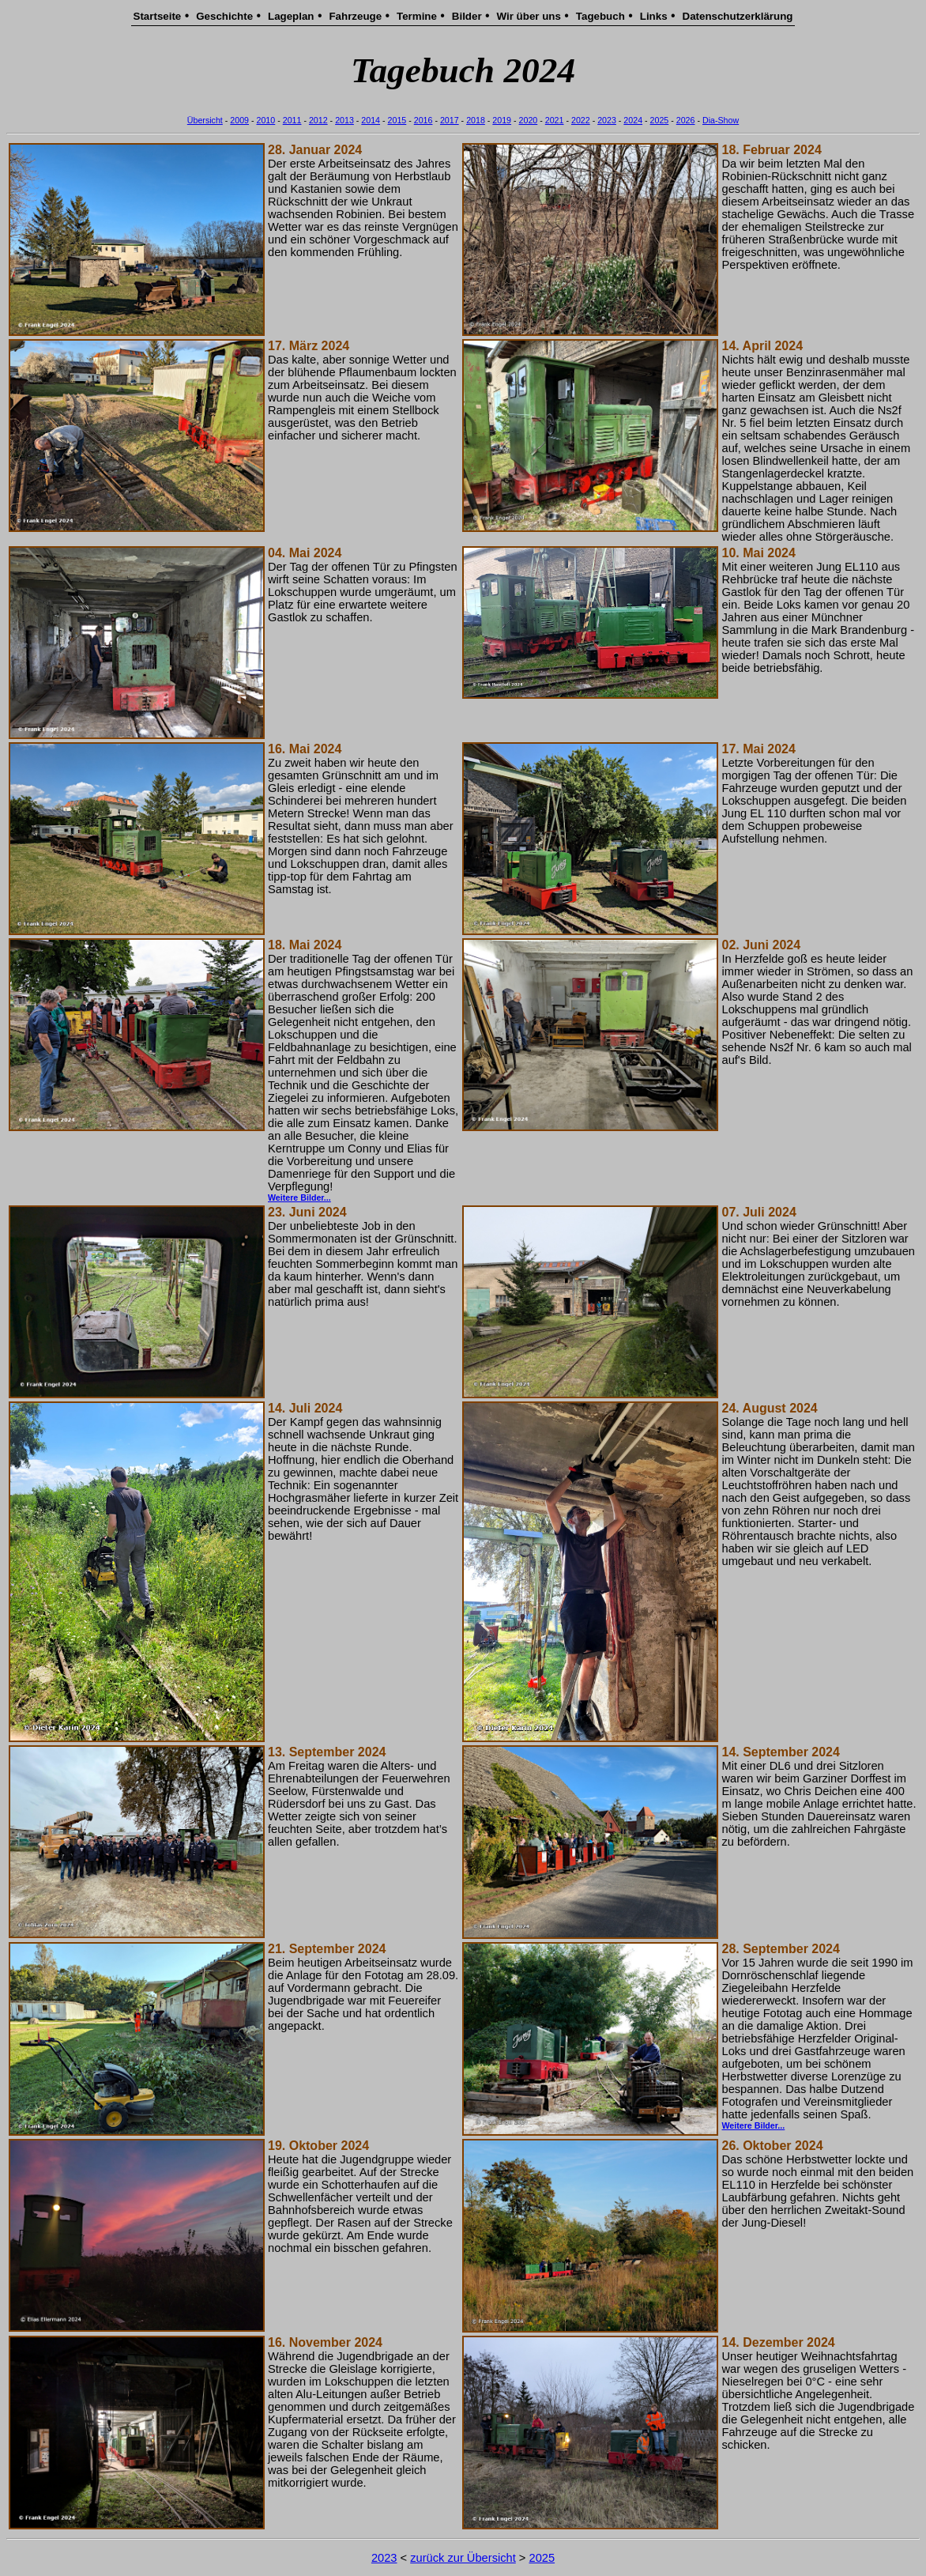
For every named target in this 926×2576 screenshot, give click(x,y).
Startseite (158, 16)
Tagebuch (600, 16)
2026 (685, 120)
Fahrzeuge (355, 16)
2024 (632, 120)
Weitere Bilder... (299, 1197)
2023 (606, 120)
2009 (239, 120)
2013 (344, 120)
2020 (528, 120)
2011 (292, 120)
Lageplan (291, 16)
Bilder (467, 16)
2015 (397, 120)
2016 (423, 120)
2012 (318, 120)
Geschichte (224, 16)
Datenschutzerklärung (738, 16)
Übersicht (205, 120)
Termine (417, 16)
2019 (501, 120)
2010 (266, 120)
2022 (580, 120)
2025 (659, 120)
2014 (370, 120)
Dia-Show (720, 120)
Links (654, 16)
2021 (554, 120)
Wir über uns (529, 16)
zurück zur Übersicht (463, 2557)
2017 (449, 120)
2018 (475, 120)
